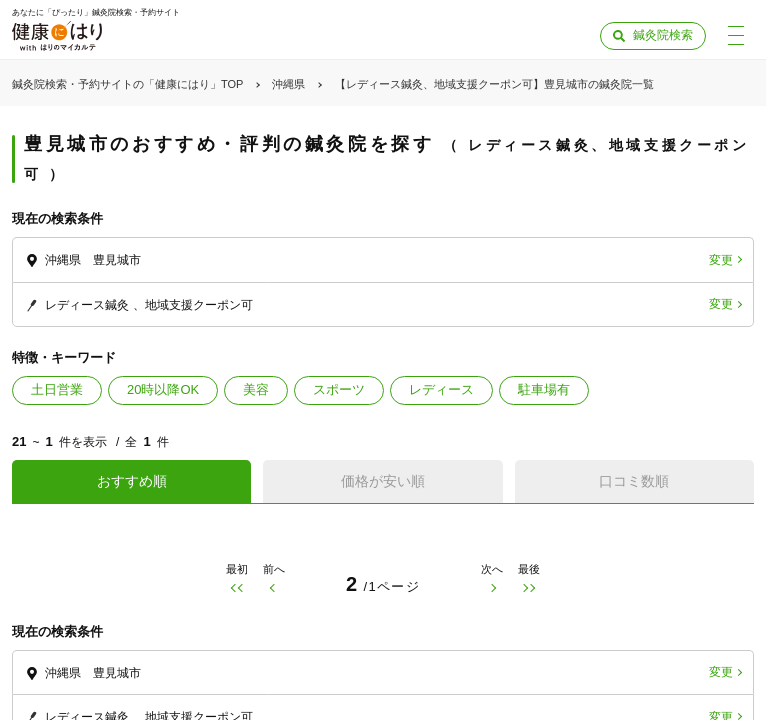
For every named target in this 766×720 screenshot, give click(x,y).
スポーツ (339, 389)
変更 (721, 260)
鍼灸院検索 (663, 35)
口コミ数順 (634, 481)
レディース (441, 389)
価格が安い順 (383, 481)
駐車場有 (544, 389)
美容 (256, 389)
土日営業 (57, 389)
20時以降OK (163, 389)
